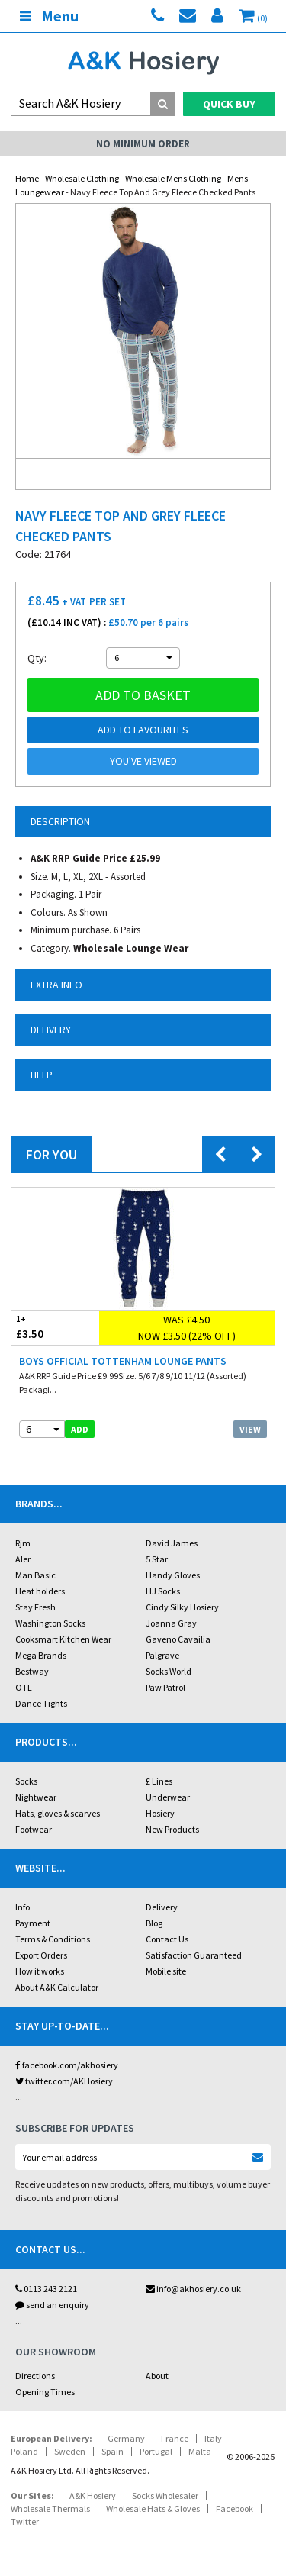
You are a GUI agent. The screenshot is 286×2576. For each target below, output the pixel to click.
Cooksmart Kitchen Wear (63, 1639)
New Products (172, 1829)
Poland (24, 2451)
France (174, 2438)
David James (172, 1543)
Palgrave (162, 1655)
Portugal (156, 2451)
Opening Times (45, 2391)
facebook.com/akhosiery (66, 2065)
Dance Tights (41, 1703)
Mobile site (166, 1971)
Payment (32, 1923)
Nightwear (35, 1797)
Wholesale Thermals (50, 2508)
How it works (39, 1971)
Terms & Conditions (52, 1939)
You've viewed (143, 761)
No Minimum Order (143, 143)
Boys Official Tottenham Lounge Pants (123, 1361)
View (250, 1429)
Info (22, 1907)
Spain (112, 2451)
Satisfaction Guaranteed (194, 1955)
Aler (23, 1559)
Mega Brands (40, 1655)
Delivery (162, 1907)
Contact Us (167, 1939)
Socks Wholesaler (165, 2495)
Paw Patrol (165, 1687)
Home (27, 178)
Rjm (23, 1543)
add (79, 1429)
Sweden (69, 2451)
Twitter (25, 2521)
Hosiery (160, 1813)
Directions (35, 2375)
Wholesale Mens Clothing (173, 178)
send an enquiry (52, 2304)
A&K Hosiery (92, 2495)
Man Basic (35, 1575)
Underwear (168, 1797)
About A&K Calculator (56, 1987)
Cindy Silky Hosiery (182, 1607)
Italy (213, 2438)
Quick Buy (229, 104)
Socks (26, 1781)
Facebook (234, 2508)
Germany (126, 2438)
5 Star (157, 1559)
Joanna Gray (171, 1623)
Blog (154, 1923)
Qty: (37, 658)
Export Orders (41, 1955)
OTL (23, 1687)
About (157, 2375)
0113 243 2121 (46, 2288)
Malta (199, 2451)
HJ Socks (163, 1591)
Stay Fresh (35, 1607)
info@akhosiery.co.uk (193, 2288)
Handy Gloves (173, 1575)
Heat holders (40, 1591)
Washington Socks (50, 1623)
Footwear (33, 1829)
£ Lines (159, 1781)
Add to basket (143, 695)
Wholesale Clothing (82, 178)
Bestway (32, 1671)
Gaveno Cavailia (178, 1639)
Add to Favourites (143, 730)
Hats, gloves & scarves (57, 1813)
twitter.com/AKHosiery (64, 2081)
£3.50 (55, 1327)
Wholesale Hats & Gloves (153, 2508)
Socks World (168, 1671)
